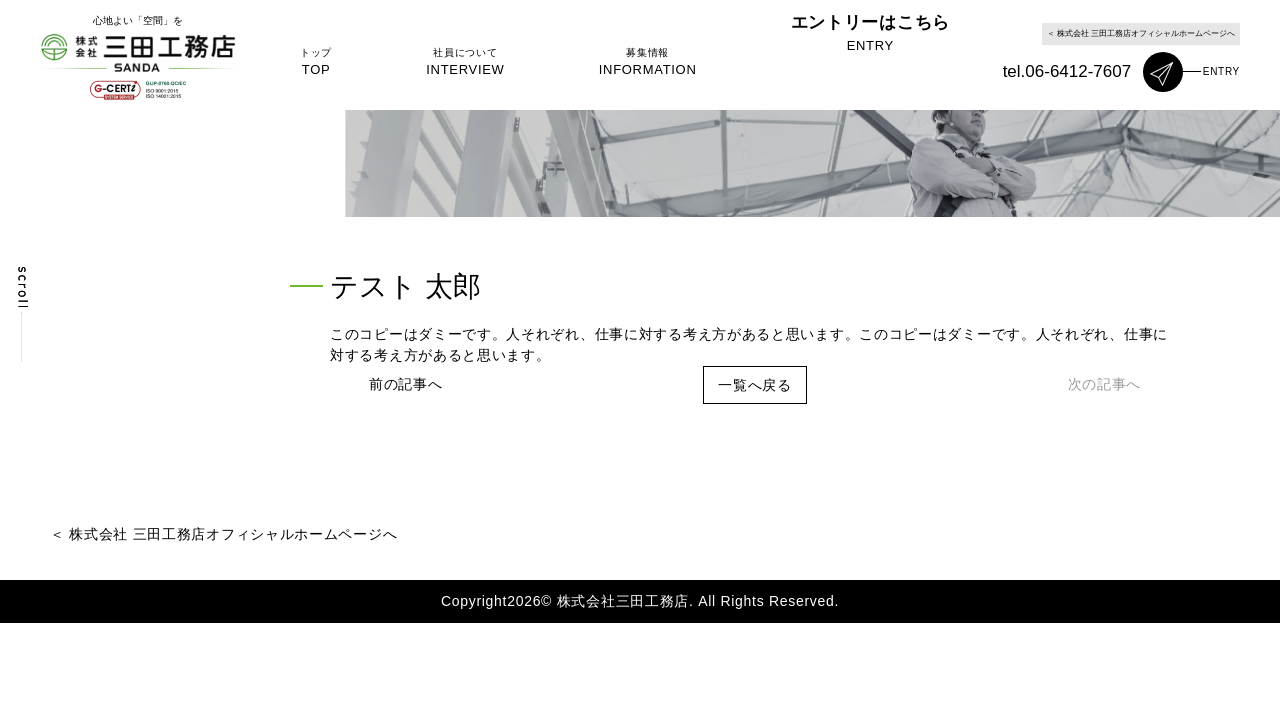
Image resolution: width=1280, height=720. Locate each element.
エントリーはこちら (894, 63)
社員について (481, 63)
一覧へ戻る (755, 385)
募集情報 (679, 63)
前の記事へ (406, 384)
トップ (316, 63)
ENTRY (1221, 71)
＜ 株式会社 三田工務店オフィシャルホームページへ (1141, 33)
